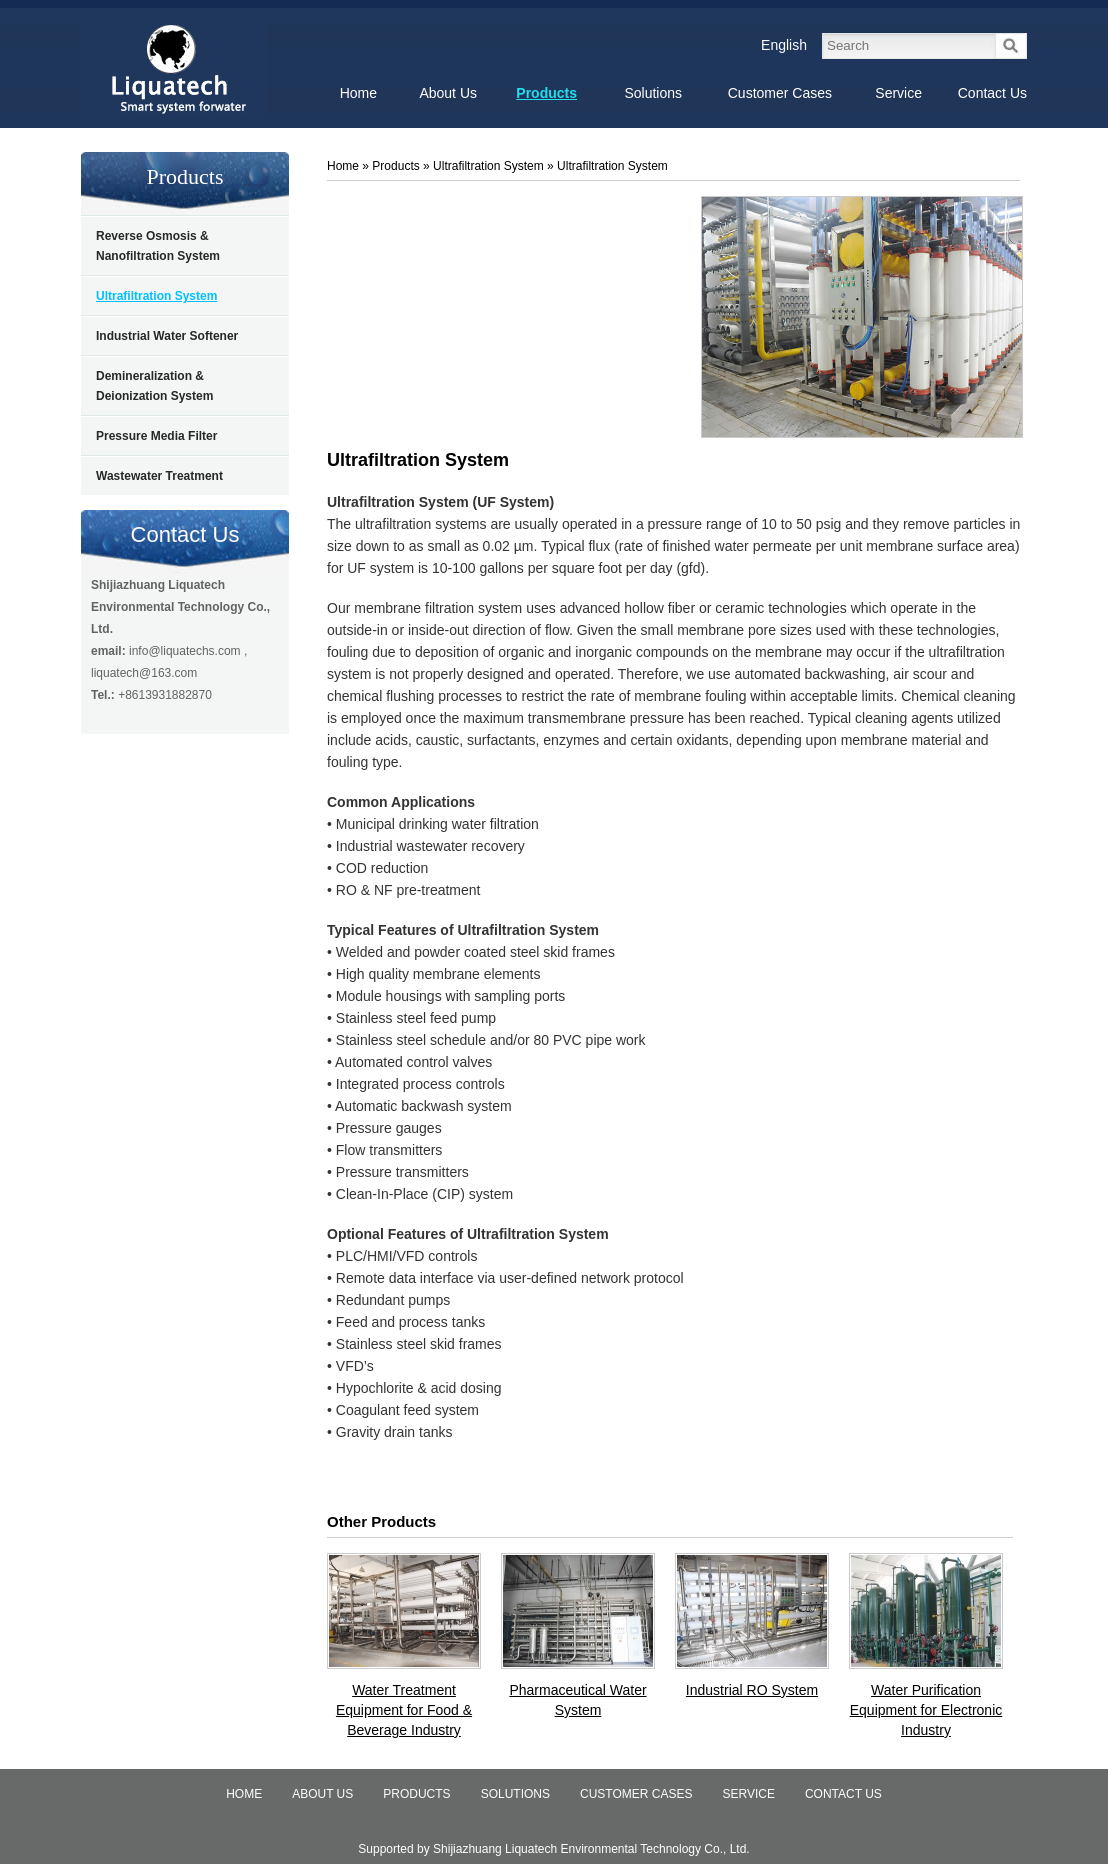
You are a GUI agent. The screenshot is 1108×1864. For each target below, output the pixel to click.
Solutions (515, 1794)
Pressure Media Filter (156, 436)
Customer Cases (636, 1794)
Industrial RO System (752, 1690)
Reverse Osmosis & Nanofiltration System (158, 246)
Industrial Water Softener (167, 336)
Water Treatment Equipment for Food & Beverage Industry (404, 1710)
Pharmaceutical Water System (577, 1700)
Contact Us (185, 534)
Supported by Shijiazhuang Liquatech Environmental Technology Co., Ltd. (553, 1849)
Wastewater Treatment (159, 476)
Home (343, 166)
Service (748, 1794)
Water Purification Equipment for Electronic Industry (926, 1710)
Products (185, 176)
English (784, 45)
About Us (322, 1794)
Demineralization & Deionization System (154, 386)
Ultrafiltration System (156, 296)
